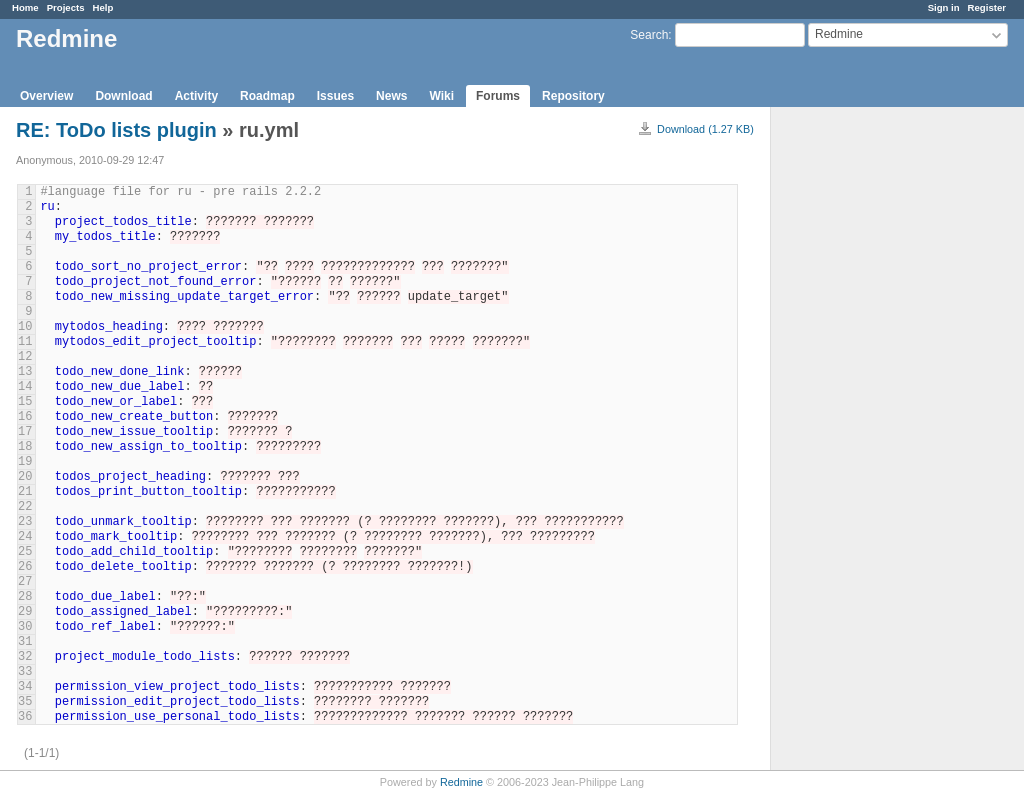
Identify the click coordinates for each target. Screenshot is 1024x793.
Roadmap (267, 96)
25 (25, 552)
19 (25, 462)
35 (25, 702)
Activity (196, 96)
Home (25, 7)
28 (25, 597)
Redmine (461, 782)
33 (25, 672)
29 (25, 612)
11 (25, 342)
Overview (46, 96)
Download (123, 96)
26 (25, 567)
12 (25, 357)
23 (25, 522)
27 (25, 582)
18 (25, 447)
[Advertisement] (871, 421)
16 (25, 417)
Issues (335, 96)
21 (25, 492)
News (391, 96)
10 (25, 327)
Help (103, 7)
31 (25, 642)
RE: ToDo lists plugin (119, 130)
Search (649, 35)
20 (25, 477)
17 (25, 432)
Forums (498, 96)
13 (25, 372)
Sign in (944, 7)
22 (25, 507)
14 (25, 387)
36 (25, 717)
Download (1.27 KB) (705, 129)
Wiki (441, 96)
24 (25, 537)
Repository (573, 96)
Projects (66, 7)
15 (25, 402)
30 (25, 627)
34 (25, 687)
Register (987, 7)
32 (25, 657)
